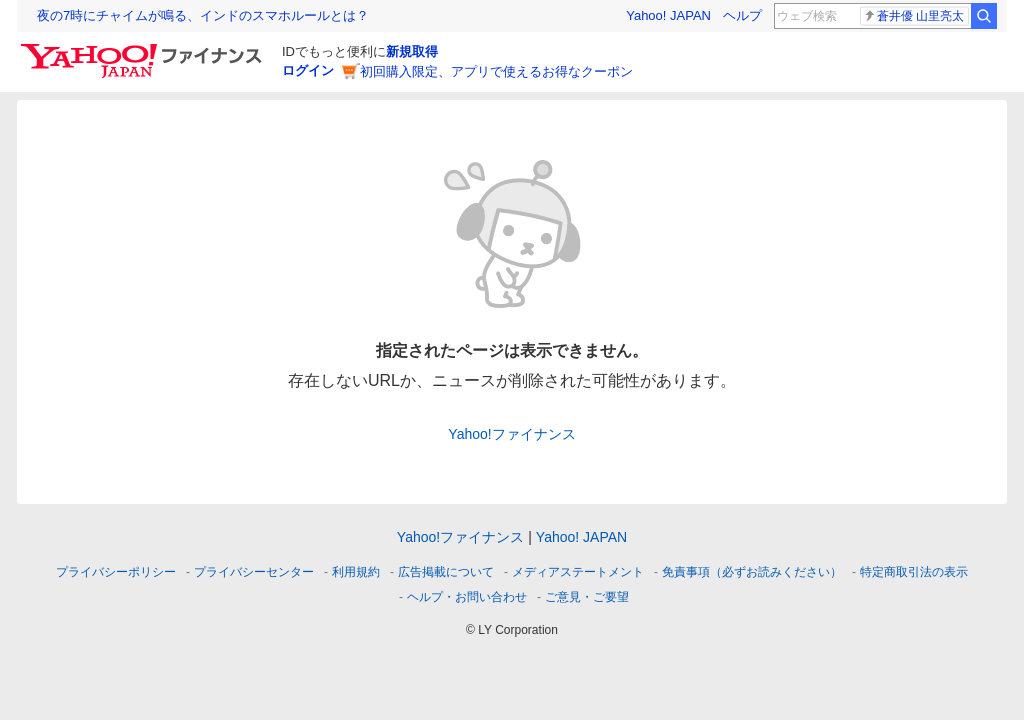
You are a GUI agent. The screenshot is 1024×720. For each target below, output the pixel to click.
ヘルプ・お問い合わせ (467, 597)
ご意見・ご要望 (587, 597)
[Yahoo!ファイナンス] (144, 49)
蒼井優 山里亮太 (913, 16)
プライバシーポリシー (116, 572)
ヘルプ (742, 15)
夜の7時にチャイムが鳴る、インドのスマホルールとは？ (203, 15)
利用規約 (356, 572)
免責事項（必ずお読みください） (752, 572)
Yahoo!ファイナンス (511, 434)
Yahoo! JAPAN (668, 15)
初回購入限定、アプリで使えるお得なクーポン (496, 71)
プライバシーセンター (254, 572)
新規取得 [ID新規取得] (412, 51)
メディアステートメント (578, 572)
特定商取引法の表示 (914, 572)
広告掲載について (446, 572)
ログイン (308, 70)
